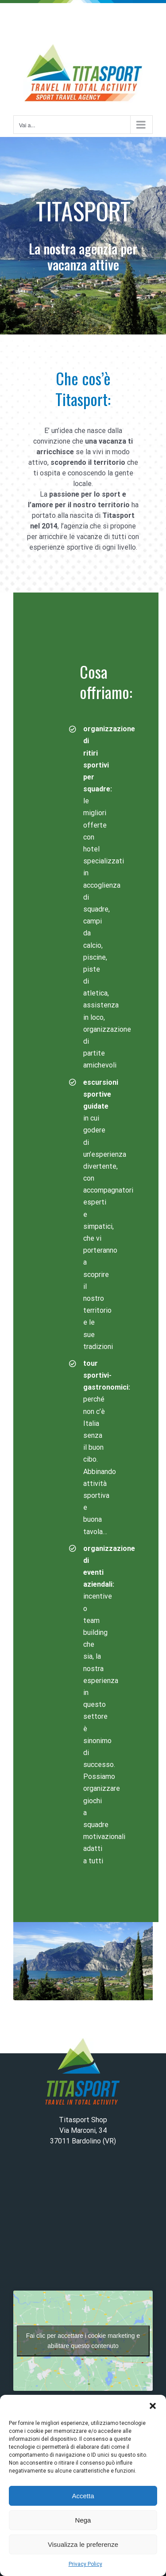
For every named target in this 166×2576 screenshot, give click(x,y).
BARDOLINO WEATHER (83, 2222)
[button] (152, 2405)
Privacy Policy (85, 2564)
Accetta (83, 2496)
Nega (83, 2520)
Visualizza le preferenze (83, 2544)
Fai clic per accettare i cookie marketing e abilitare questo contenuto (83, 2340)
